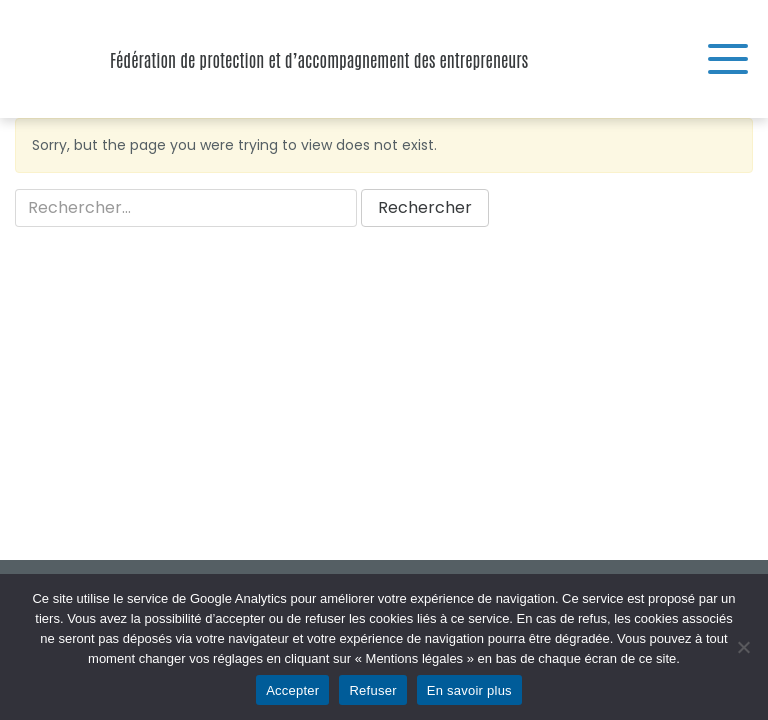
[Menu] (728, 59)
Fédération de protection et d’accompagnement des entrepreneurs (50, 59)
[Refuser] (743, 647)
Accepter (292, 690)
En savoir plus (469, 690)
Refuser (372, 690)
